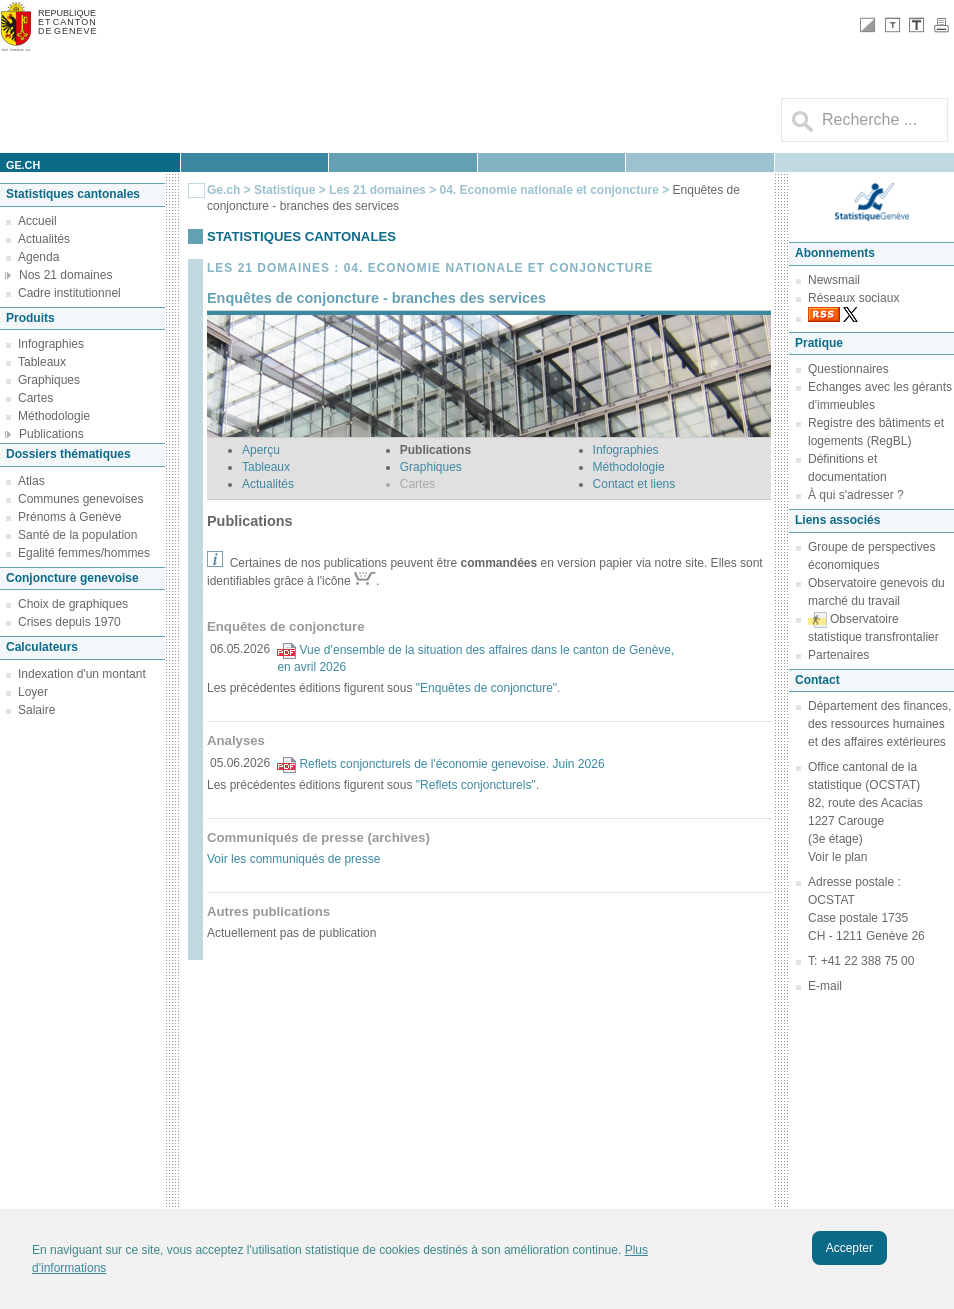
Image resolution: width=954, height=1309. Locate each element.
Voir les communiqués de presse (293, 859)
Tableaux (42, 362)
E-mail (825, 986)
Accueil (37, 221)
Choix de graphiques (73, 604)
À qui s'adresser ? (856, 495)
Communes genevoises (80, 499)
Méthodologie (54, 416)
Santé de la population (77, 535)
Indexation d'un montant (82, 674)
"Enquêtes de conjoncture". (488, 688)
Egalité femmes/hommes (84, 553)
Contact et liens (634, 484)
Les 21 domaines (377, 190)
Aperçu (261, 450)
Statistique (284, 190)
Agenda (38, 257)
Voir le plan (837, 857)
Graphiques (49, 380)
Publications (51, 434)
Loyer (33, 692)
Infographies (51, 344)
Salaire (36, 710)
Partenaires (838, 655)
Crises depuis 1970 (69, 622)
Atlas (31, 481)
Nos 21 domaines (65, 275)
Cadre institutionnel (69, 293)
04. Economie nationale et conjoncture (548, 190)
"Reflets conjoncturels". (477, 785)
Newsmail (834, 280)
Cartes (35, 398)
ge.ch (23, 165)
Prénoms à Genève (69, 517)
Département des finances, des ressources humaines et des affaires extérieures (879, 724)
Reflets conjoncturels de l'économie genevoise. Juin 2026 (451, 764)
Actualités (44, 239)
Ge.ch (223, 190)
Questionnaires (848, 369)
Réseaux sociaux (853, 298)
